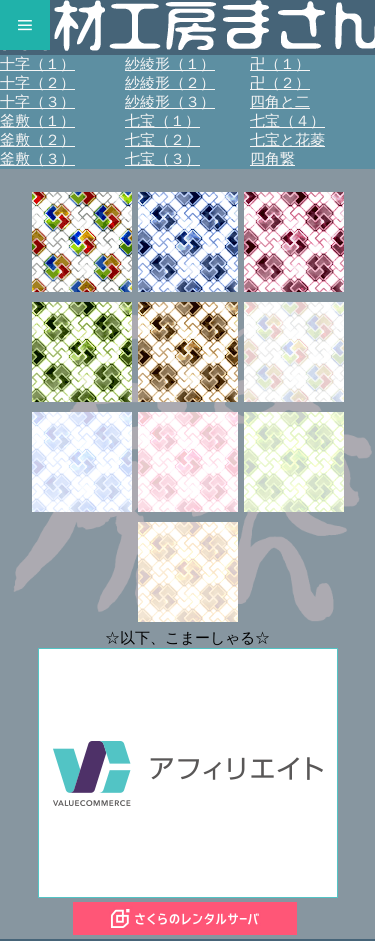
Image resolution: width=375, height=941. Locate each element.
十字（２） (37, 83)
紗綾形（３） (170, 102)
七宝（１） (162, 121)
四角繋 (272, 159)
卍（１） (280, 64)
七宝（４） (287, 121)
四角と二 (280, 102)
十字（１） (37, 64)
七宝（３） (162, 159)
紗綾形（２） (170, 83)
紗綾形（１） (170, 64)
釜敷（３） (37, 159)
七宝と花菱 (287, 140)
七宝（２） (162, 140)
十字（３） (37, 102)
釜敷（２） (37, 140)
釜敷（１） (37, 121)
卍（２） (280, 83)
